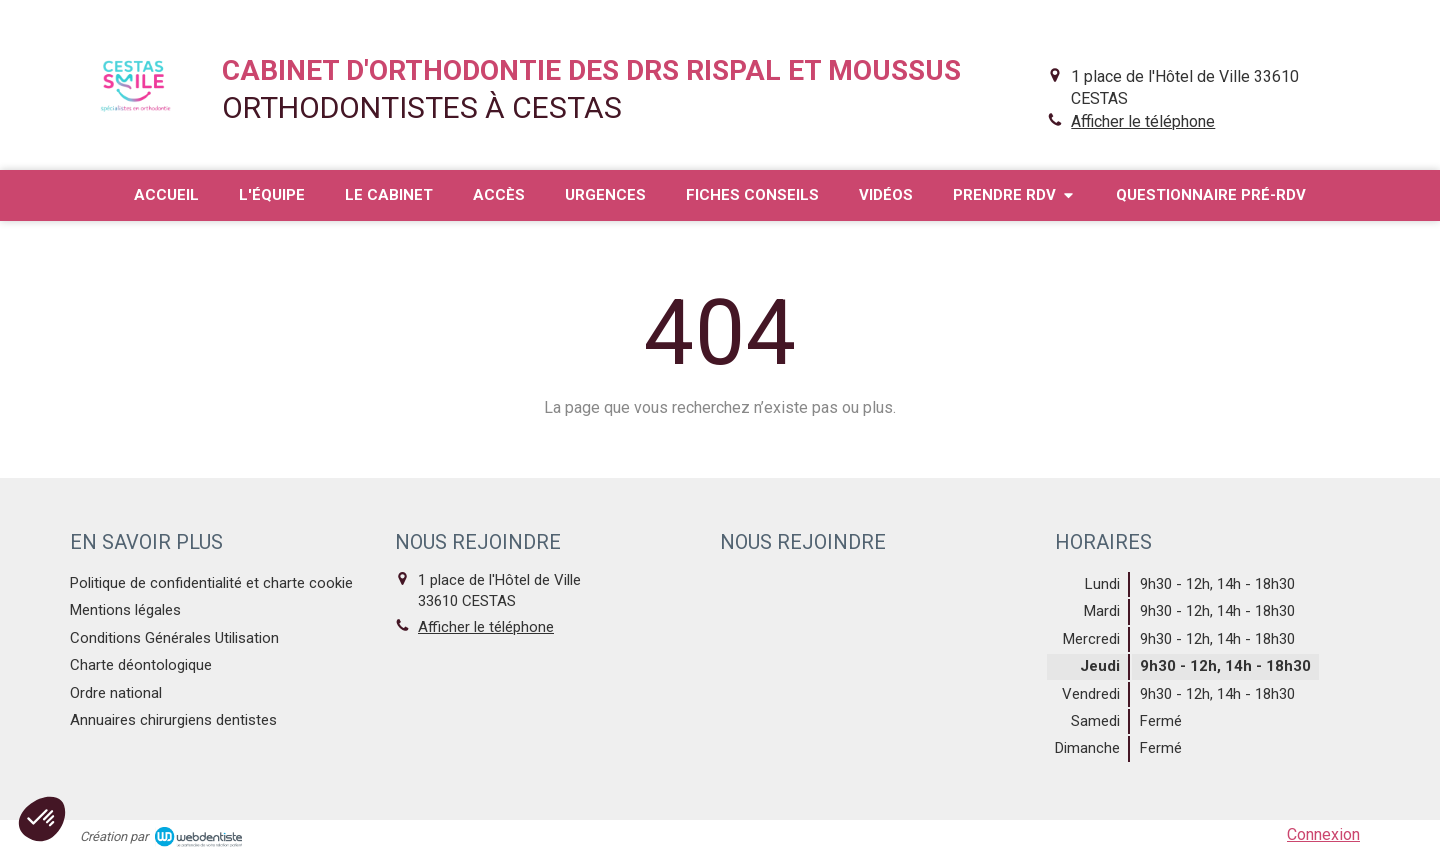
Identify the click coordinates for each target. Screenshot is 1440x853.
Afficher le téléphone (1143, 121)
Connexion (1323, 834)
